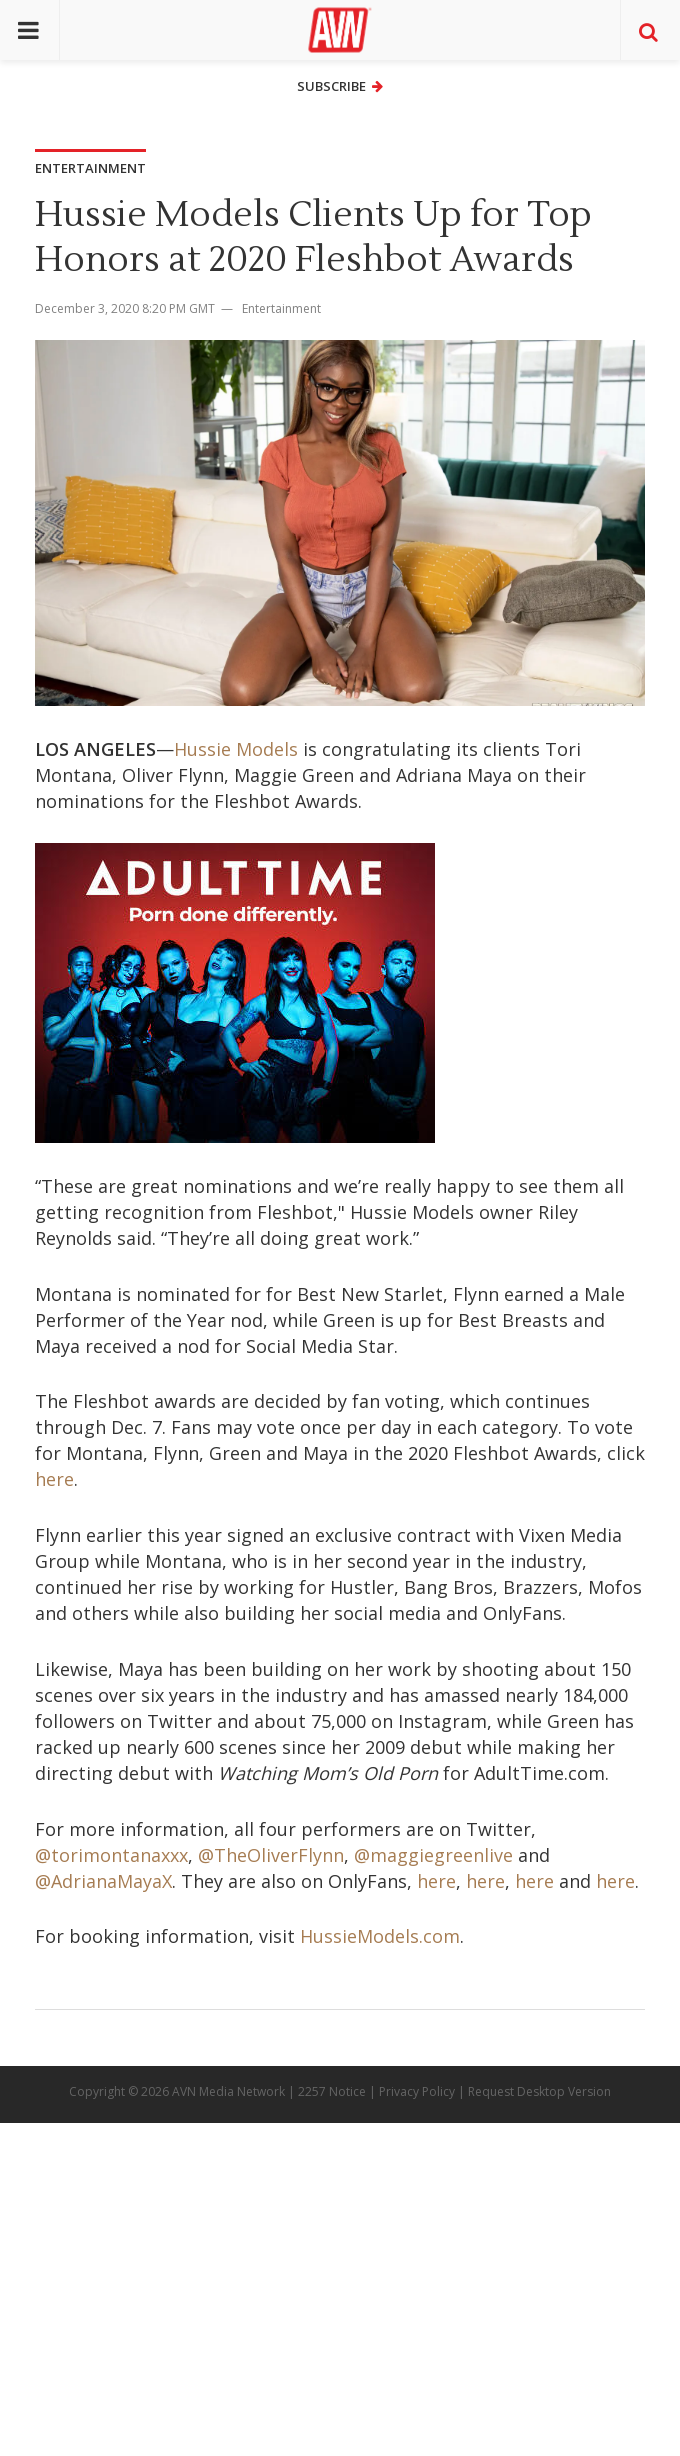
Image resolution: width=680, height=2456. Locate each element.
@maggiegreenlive (433, 1855)
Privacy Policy (417, 2091)
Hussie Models (236, 749)
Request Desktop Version (539, 2091)
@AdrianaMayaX (103, 1881)
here (54, 1479)
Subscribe (340, 86)
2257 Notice (332, 2091)
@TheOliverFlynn (271, 1855)
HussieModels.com (380, 1936)
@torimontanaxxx (111, 1855)
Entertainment (281, 308)
